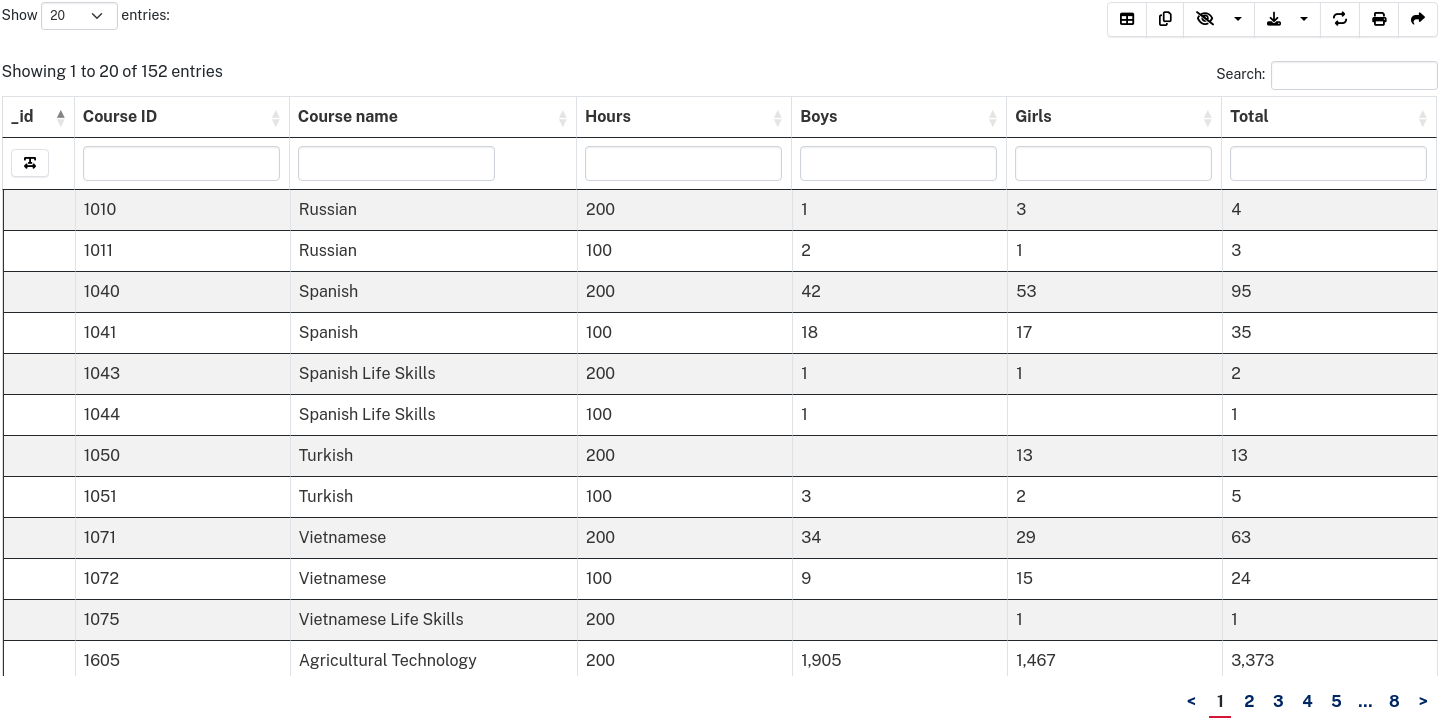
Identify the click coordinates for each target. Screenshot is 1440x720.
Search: (1327, 75)
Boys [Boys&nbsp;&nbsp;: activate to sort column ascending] (819, 116)
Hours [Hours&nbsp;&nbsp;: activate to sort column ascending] (607, 116)
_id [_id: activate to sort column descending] (22, 116)
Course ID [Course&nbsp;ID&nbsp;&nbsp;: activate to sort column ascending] (121, 116)
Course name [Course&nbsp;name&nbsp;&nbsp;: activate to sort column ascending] (349, 116)
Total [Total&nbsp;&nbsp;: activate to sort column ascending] (1252, 116)
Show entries (84, 16)
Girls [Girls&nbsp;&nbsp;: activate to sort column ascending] (1035, 116)
